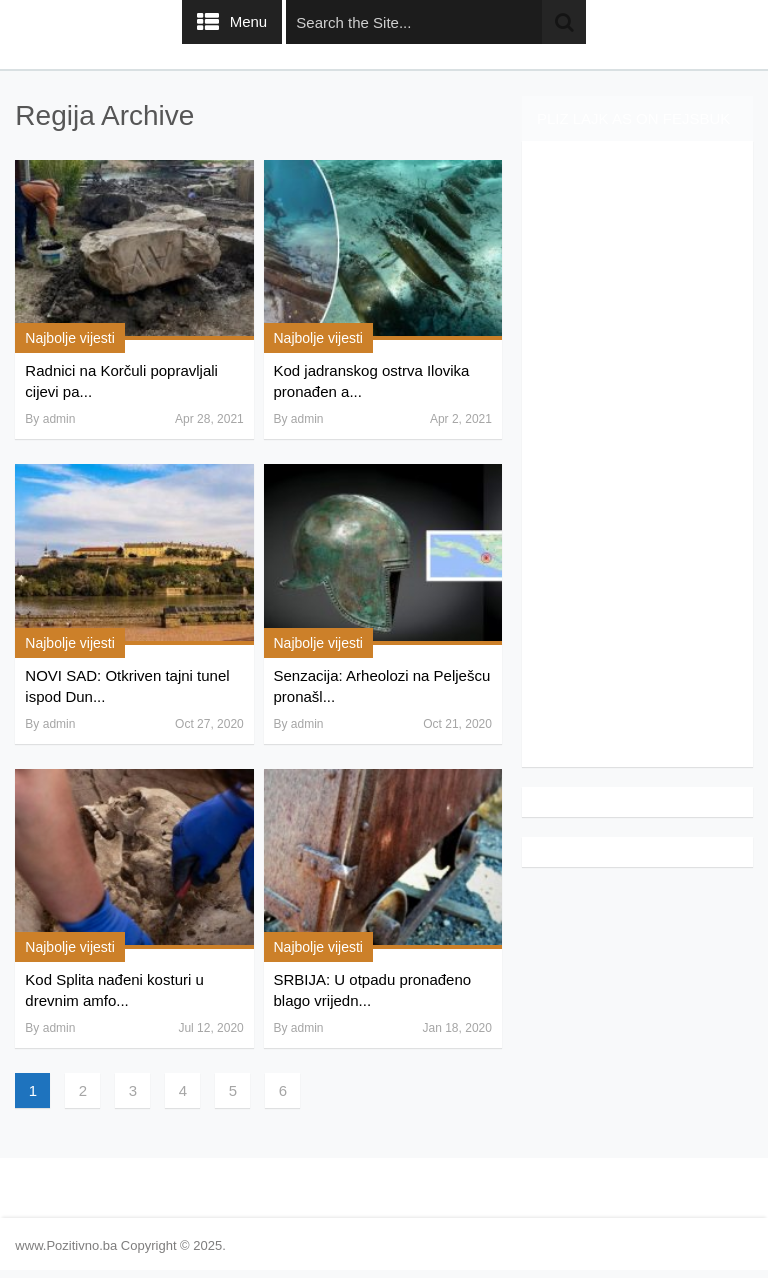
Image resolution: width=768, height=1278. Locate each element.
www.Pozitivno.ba (66, 1245)
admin (59, 419)
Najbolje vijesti (69, 338)
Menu (249, 21)
